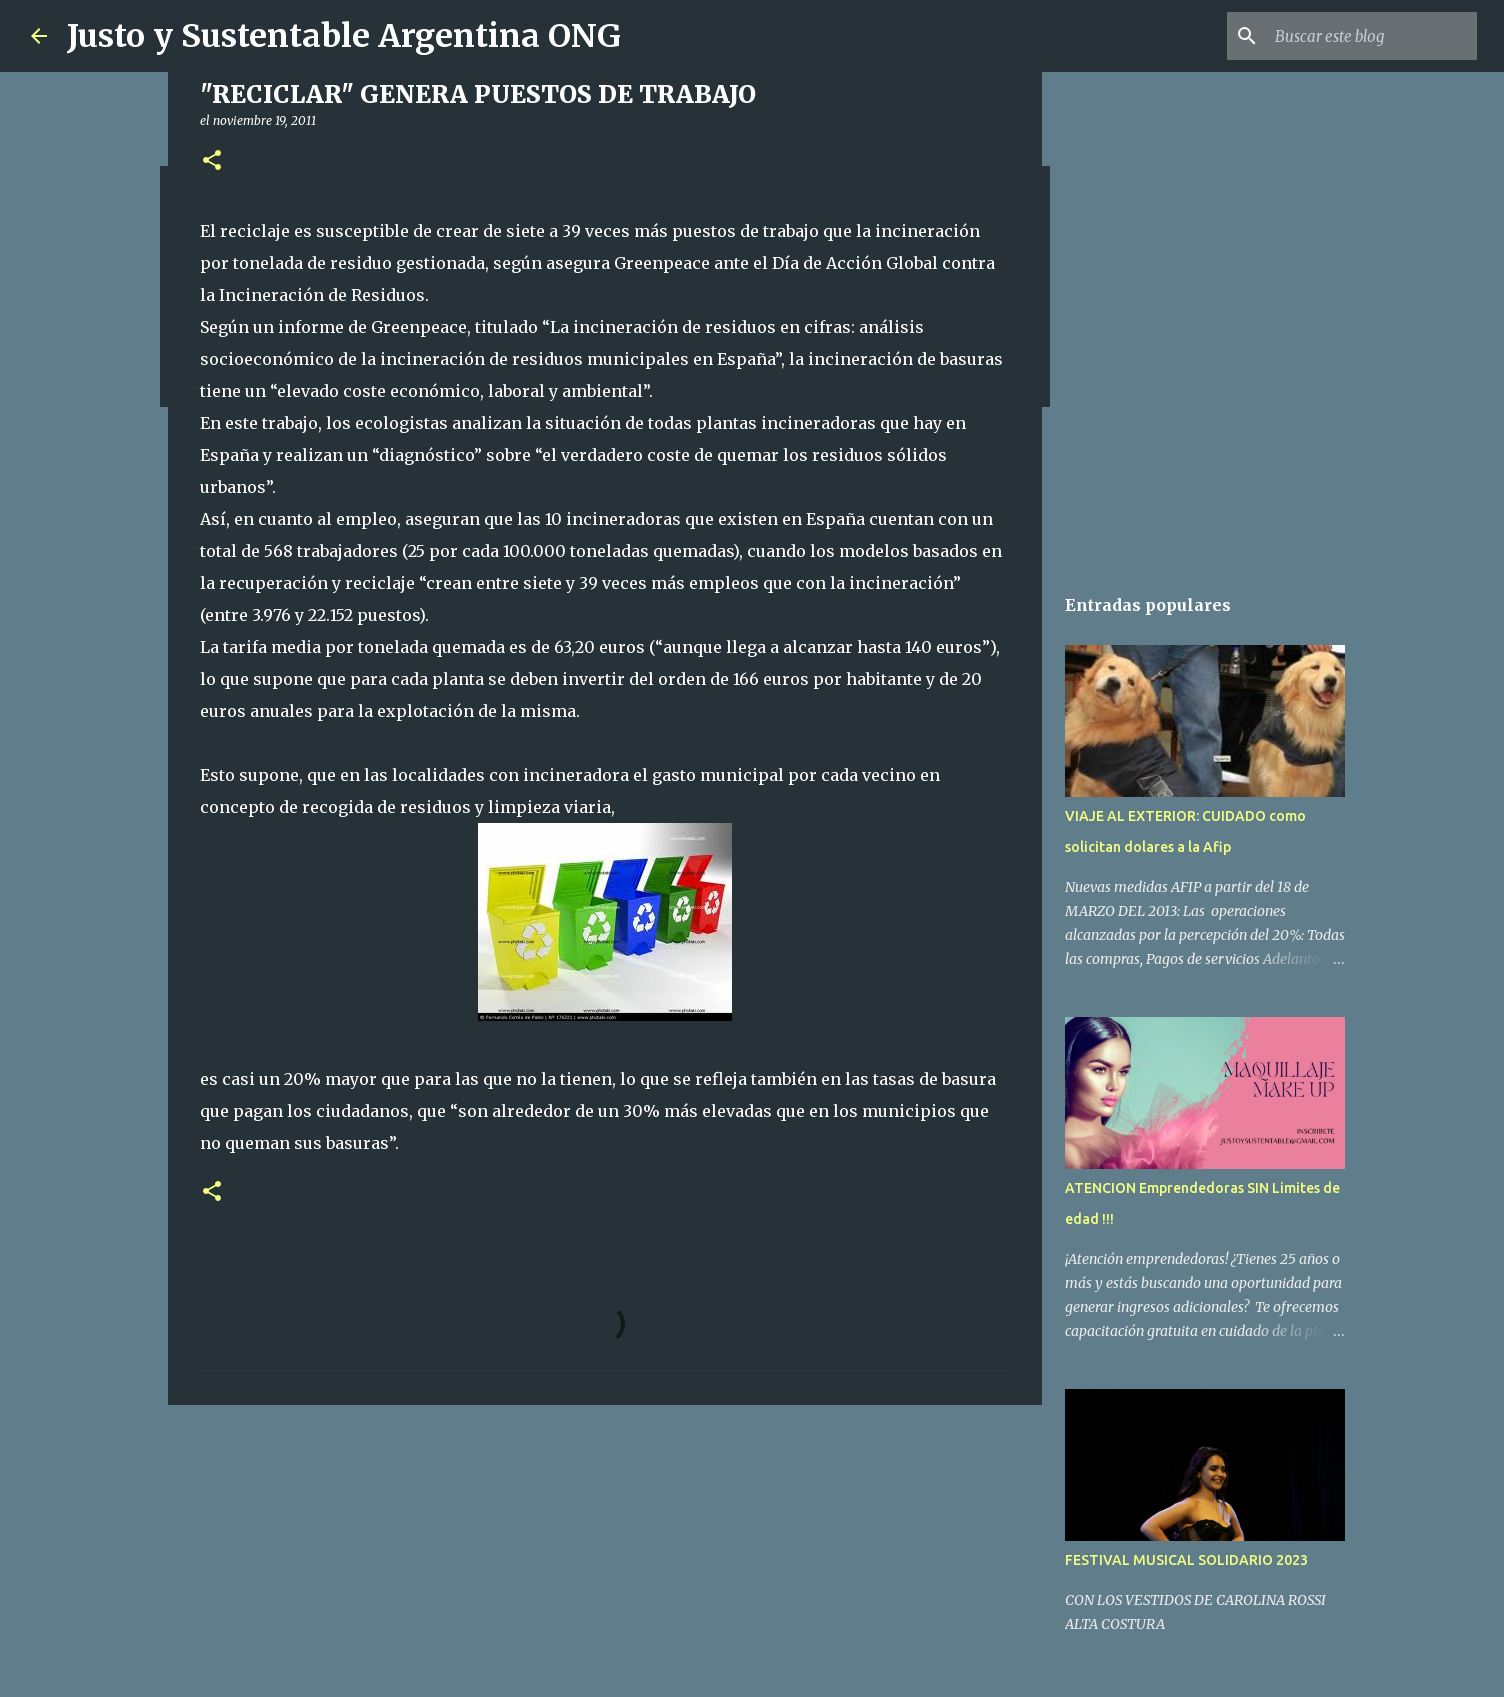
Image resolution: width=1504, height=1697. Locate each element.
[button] (212, 161)
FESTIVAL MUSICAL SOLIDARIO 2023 (1186, 1560)
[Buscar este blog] (1372, 36)
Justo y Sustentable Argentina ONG (344, 36)
